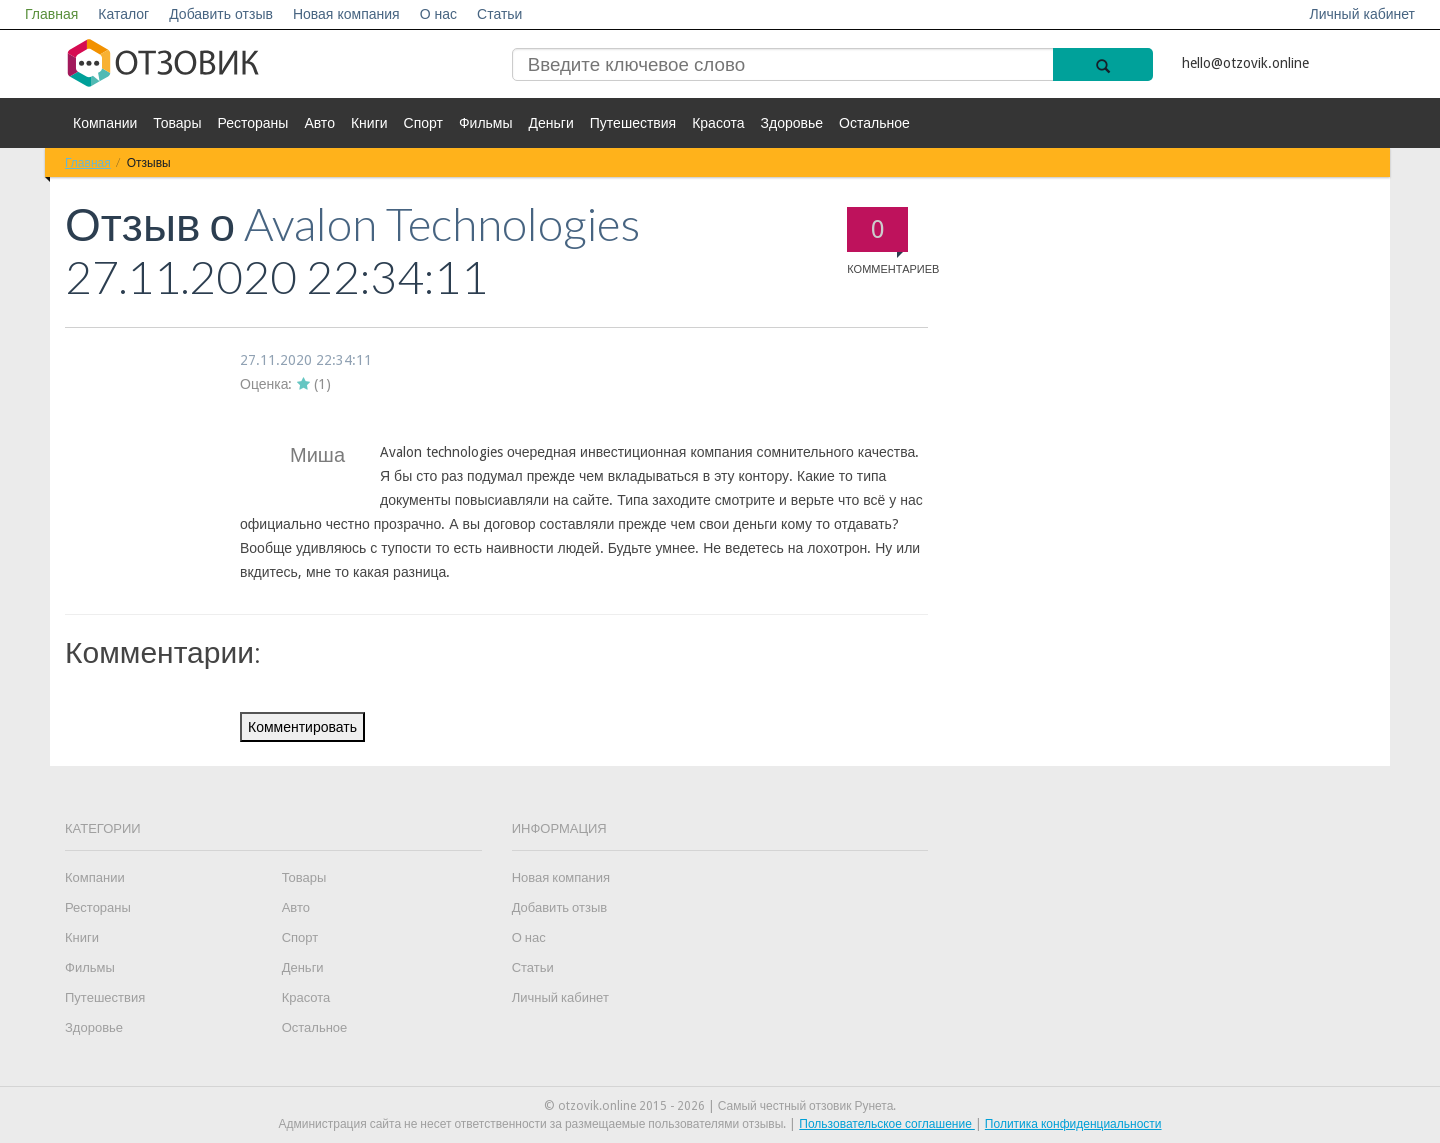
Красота (718, 123)
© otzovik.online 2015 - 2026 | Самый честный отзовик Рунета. (720, 1106)
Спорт (423, 123)
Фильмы (486, 123)
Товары (177, 123)
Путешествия (633, 123)
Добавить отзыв (221, 14)
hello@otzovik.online (1245, 63)
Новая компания (346, 14)
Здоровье (792, 123)
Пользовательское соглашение (887, 1124)
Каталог (123, 14)
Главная (51, 14)
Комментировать (302, 727)
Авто (319, 123)
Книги (369, 123)
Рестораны (252, 123)
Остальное (874, 123)
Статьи (499, 14)
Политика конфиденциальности (1073, 1124)
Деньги (551, 123)
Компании (105, 123)
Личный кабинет (1362, 14)
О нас (438, 14)
